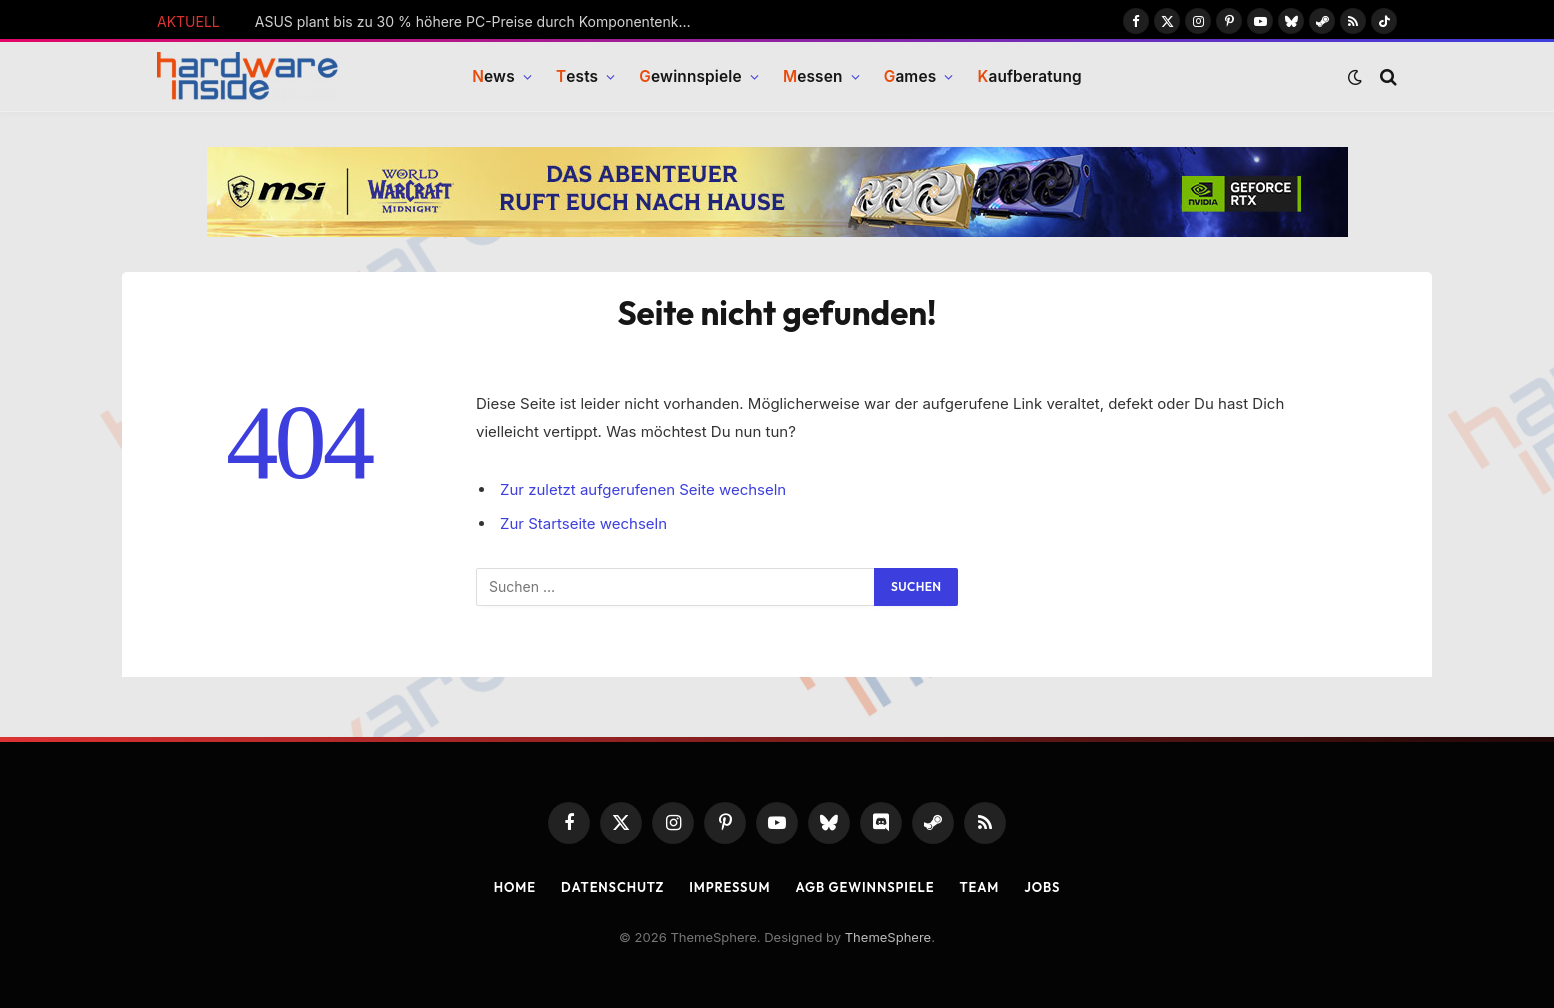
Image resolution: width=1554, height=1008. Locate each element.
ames (910, 77)
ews (493, 77)
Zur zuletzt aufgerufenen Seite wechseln (643, 489)
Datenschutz (612, 887)
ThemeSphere (888, 937)
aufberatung (1029, 77)
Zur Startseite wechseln (583, 523)
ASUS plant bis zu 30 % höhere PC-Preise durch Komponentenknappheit (480, 21)
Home (514, 887)
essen (813, 77)
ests (577, 77)
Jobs (1042, 887)
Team (980, 887)
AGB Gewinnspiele (864, 887)
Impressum (729, 887)
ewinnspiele (690, 77)
